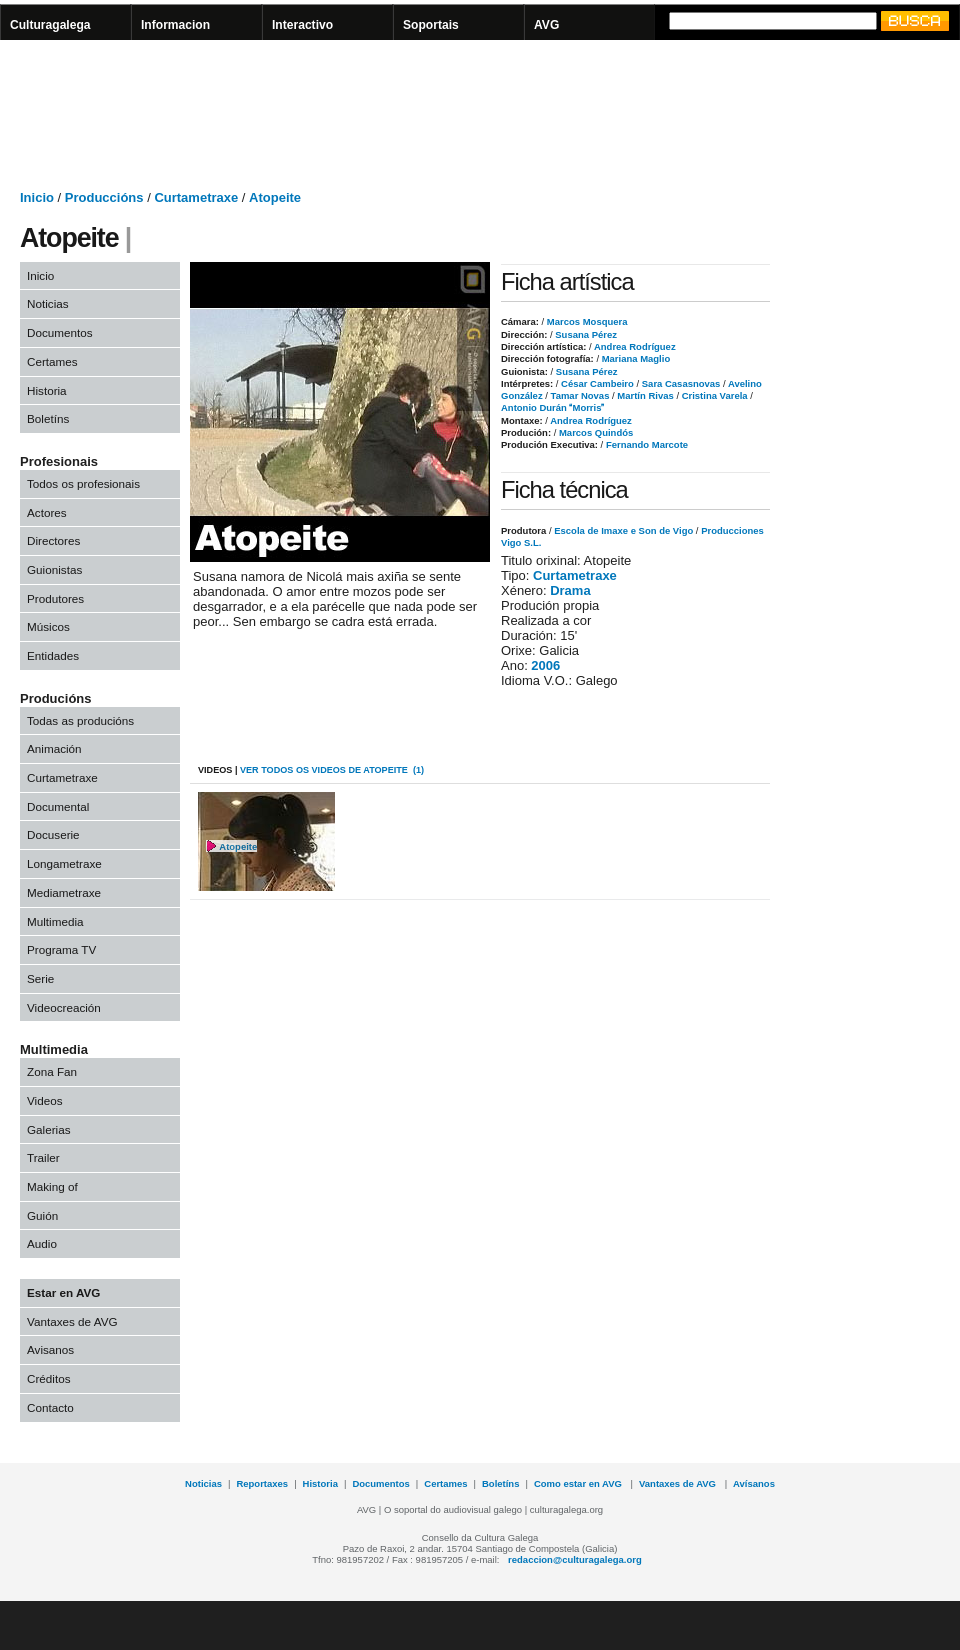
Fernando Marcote (645, 444)
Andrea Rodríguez (634, 346)
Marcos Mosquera (585, 321)
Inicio (37, 197)
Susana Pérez (585, 334)
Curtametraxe (196, 197)
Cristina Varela (713, 395)
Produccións (104, 197)
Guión (42, 1215)
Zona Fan (52, 1071)
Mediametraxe (64, 892)
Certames (52, 361)
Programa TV (61, 949)
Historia (47, 390)
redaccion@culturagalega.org (575, 1559)
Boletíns (48, 418)
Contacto (50, 1407)
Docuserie (53, 834)
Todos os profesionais (83, 483)
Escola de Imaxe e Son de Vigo (623, 530)
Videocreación (64, 1007)
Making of (52, 1186)
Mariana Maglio (634, 358)
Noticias (48, 303)
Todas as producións (80, 720)
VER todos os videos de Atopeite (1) (332, 770)
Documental (58, 806)
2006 (545, 665)
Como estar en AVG (579, 1483)
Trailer (43, 1157)
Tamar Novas (579, 395)
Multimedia (55, 921)
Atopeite (275, 197)
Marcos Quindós (594, 432)
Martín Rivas (644, 395)
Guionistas (54, 569)
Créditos (49, 1378)
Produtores (55, 598)
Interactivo (302, 25)
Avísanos (754, 1483)
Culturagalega (50, 25)
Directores (53, 540)
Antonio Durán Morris (552, 407)
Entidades (53, 655)
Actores (47, 512)
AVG (546, 25)
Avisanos (50, 1349)
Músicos (48, 626)
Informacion (175, 25)
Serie (40, 978)
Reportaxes (262, 1483)
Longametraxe (64, 863)
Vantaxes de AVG (72, 1321)
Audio (42, 1243)
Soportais (431, 25)
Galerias (49, 1129)
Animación (54, 748)
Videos (45, 1100)
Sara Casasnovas (679, 383)
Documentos (60, 332)
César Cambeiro (595, 383)
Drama (570, 590)
